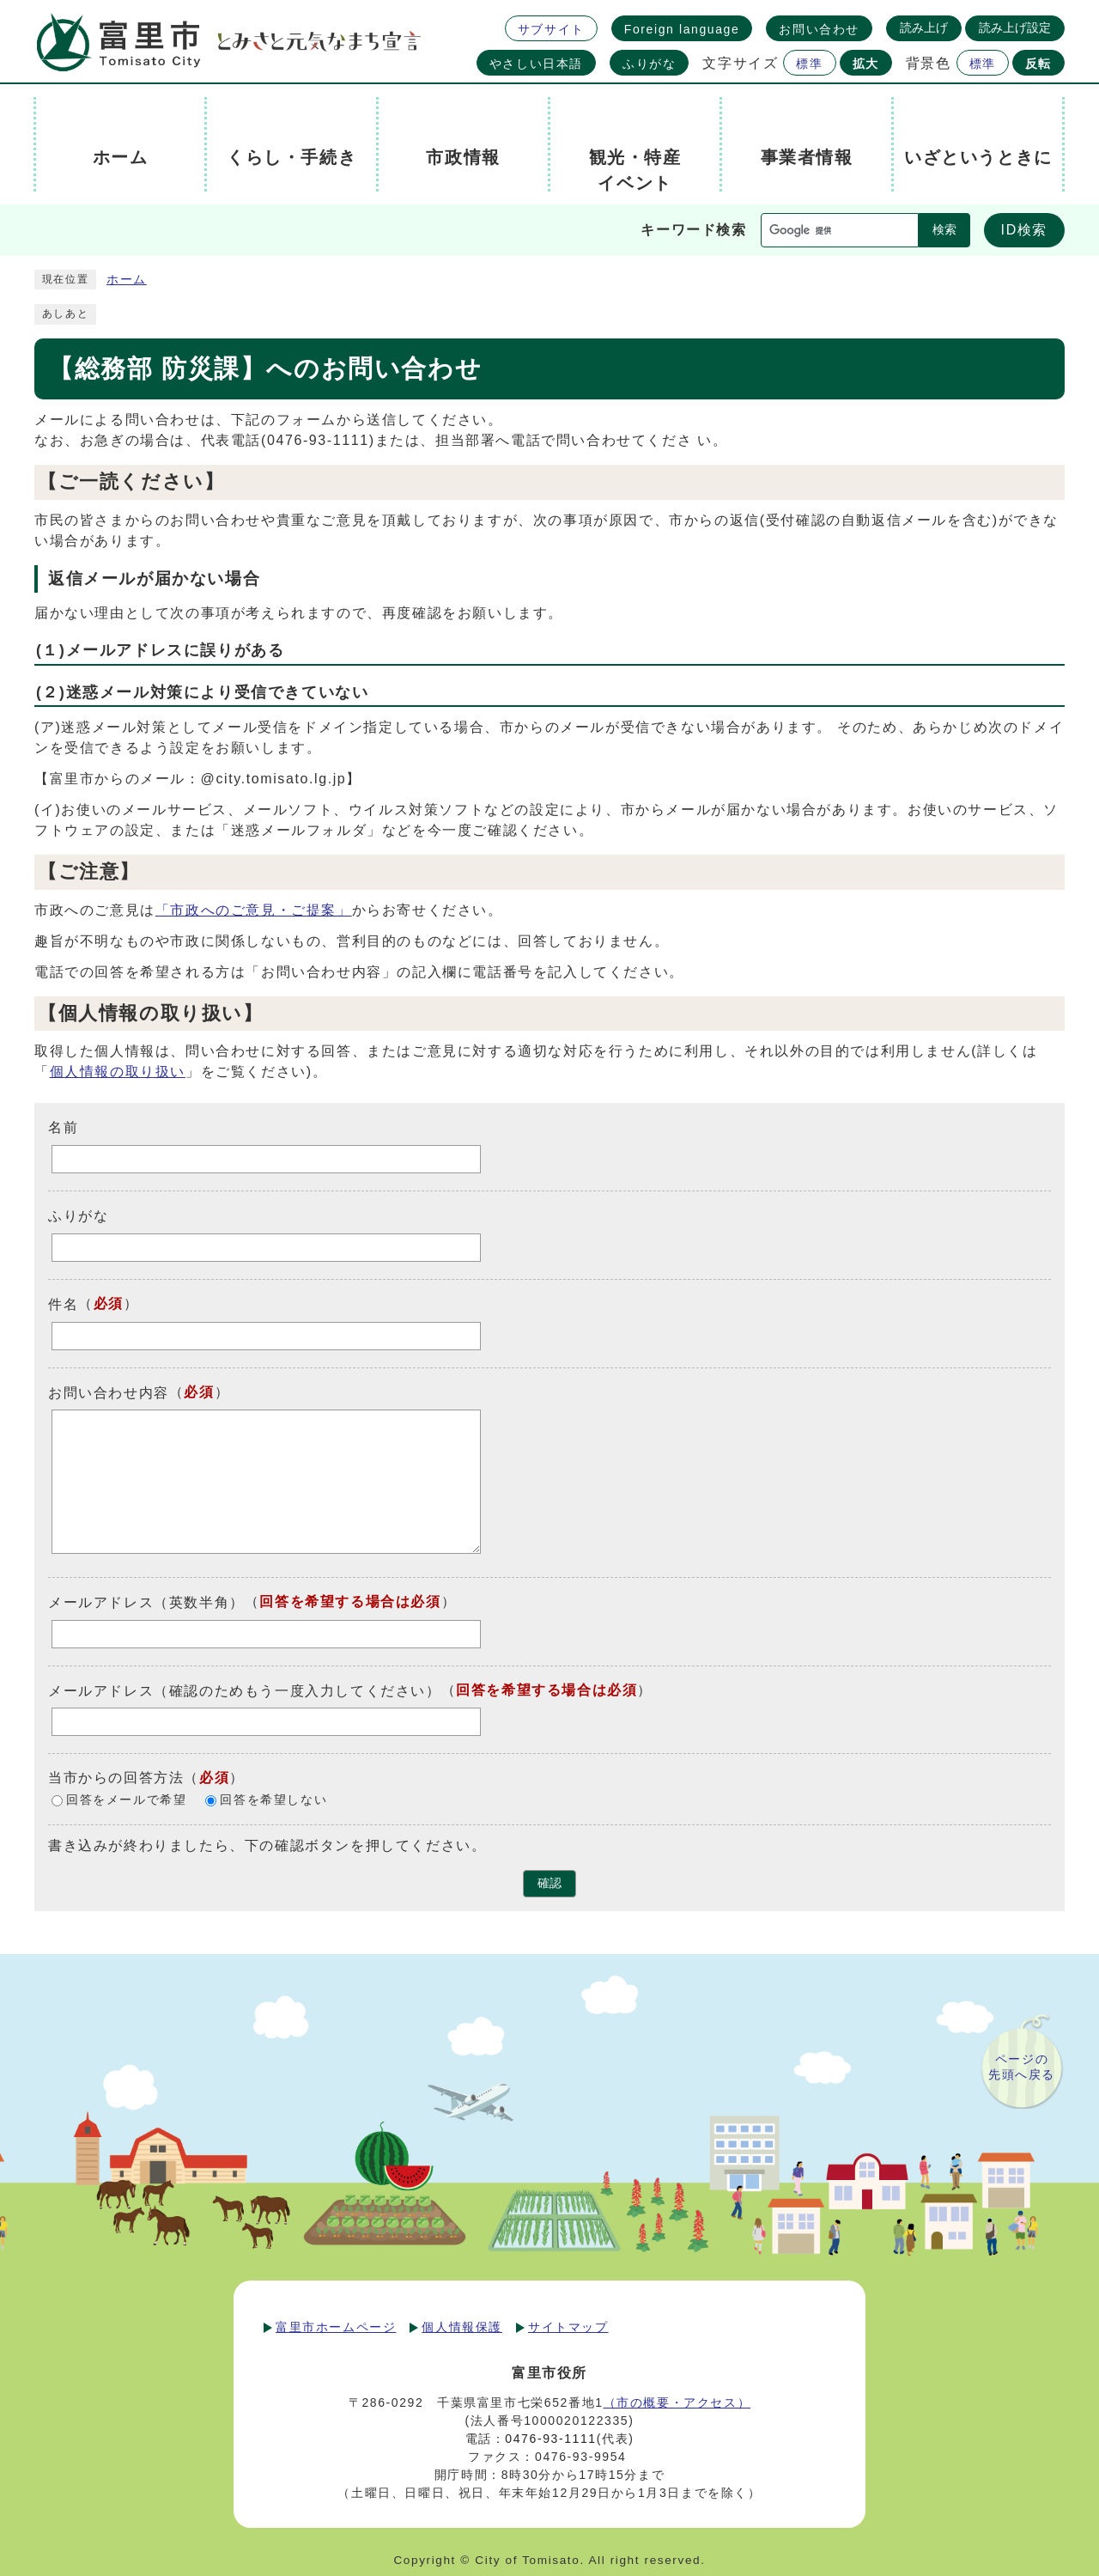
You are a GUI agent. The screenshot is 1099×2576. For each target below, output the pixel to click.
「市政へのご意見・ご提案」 (253, 910)
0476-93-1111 (550, 2438)
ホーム (126, 279)
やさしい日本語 (536, 63)
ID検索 (1024, 229)
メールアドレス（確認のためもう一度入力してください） (244, 1690)
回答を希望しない (273, 1800)
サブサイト (551, 29)
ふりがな (649, 63)
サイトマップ (568, 2327)
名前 (63, 1127)
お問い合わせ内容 (108, 1392)
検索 (944, 229)
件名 (63, 1304)
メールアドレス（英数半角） (146, 1602)
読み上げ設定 (1015, 27)
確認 (549, 1883)
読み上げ (924, 27)
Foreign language (682, 29)
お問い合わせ (819, 29)
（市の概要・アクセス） (677, 2402)
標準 (809, 63)
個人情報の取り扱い (117, 1071)
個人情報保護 (462, 2327)
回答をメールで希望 (126, 1800)
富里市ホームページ (336, 2327)
